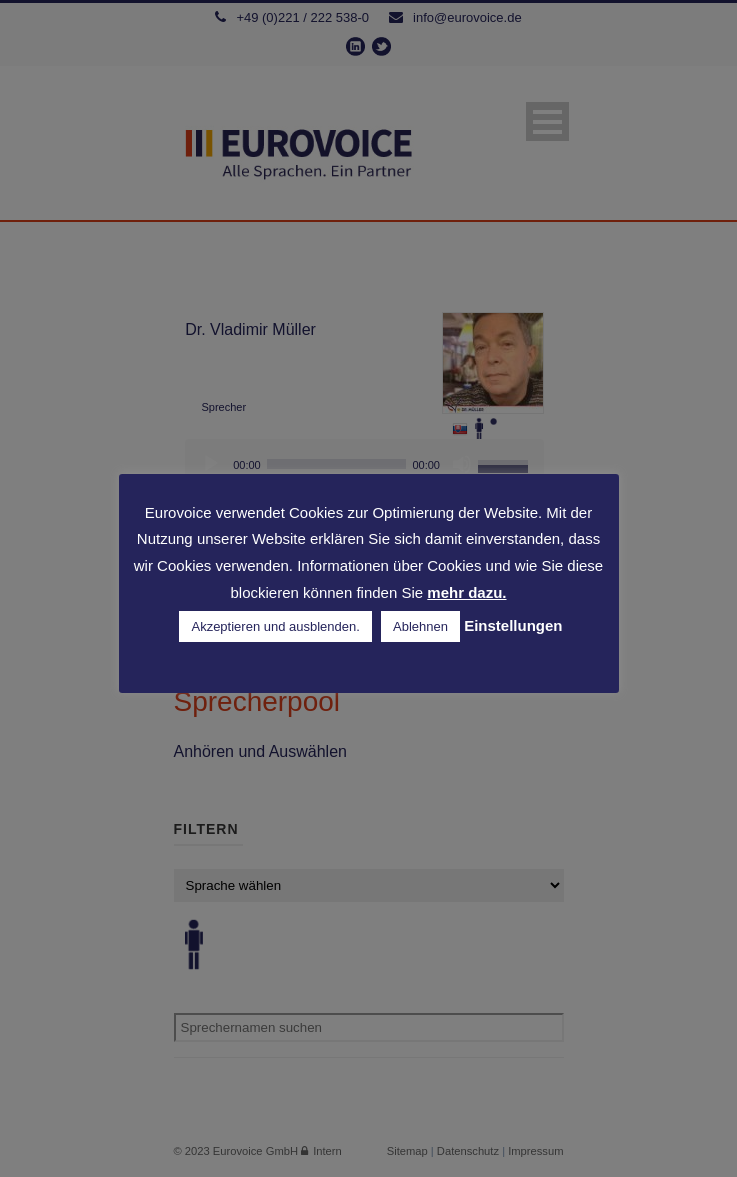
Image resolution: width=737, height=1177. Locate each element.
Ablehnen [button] (420, 626)
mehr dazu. (466, 592)
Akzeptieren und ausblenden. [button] (275, 626)
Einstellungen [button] (513, 625)
